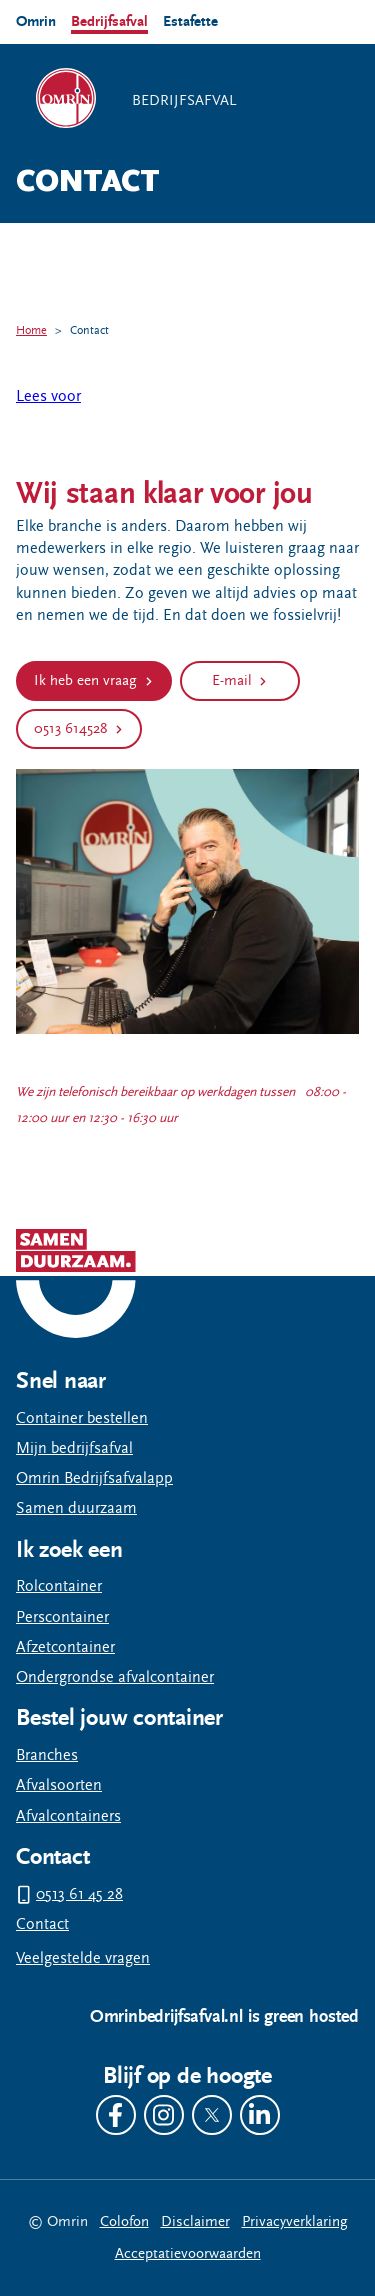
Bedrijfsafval (109, 21)
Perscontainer (62, 1617)
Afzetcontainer (65, 1647)
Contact (89, 330)
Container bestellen (82, 1418)
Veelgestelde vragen (83, 1958)
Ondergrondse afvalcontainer (115, 1677)
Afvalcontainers (68, 1816)
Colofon (124, 2221)
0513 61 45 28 (79, 1894)
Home (31, 330)
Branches (47, 1755)
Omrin (36, 21)
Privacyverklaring (295, 2221)
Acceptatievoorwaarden (188, 2253)
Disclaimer (195, 2221)
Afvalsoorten (59, 1785)
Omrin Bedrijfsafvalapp (94, 1478)
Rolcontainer (59, 1586)
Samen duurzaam (76, 1508)
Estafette (190, 21)
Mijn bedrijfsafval (74, 1448)
